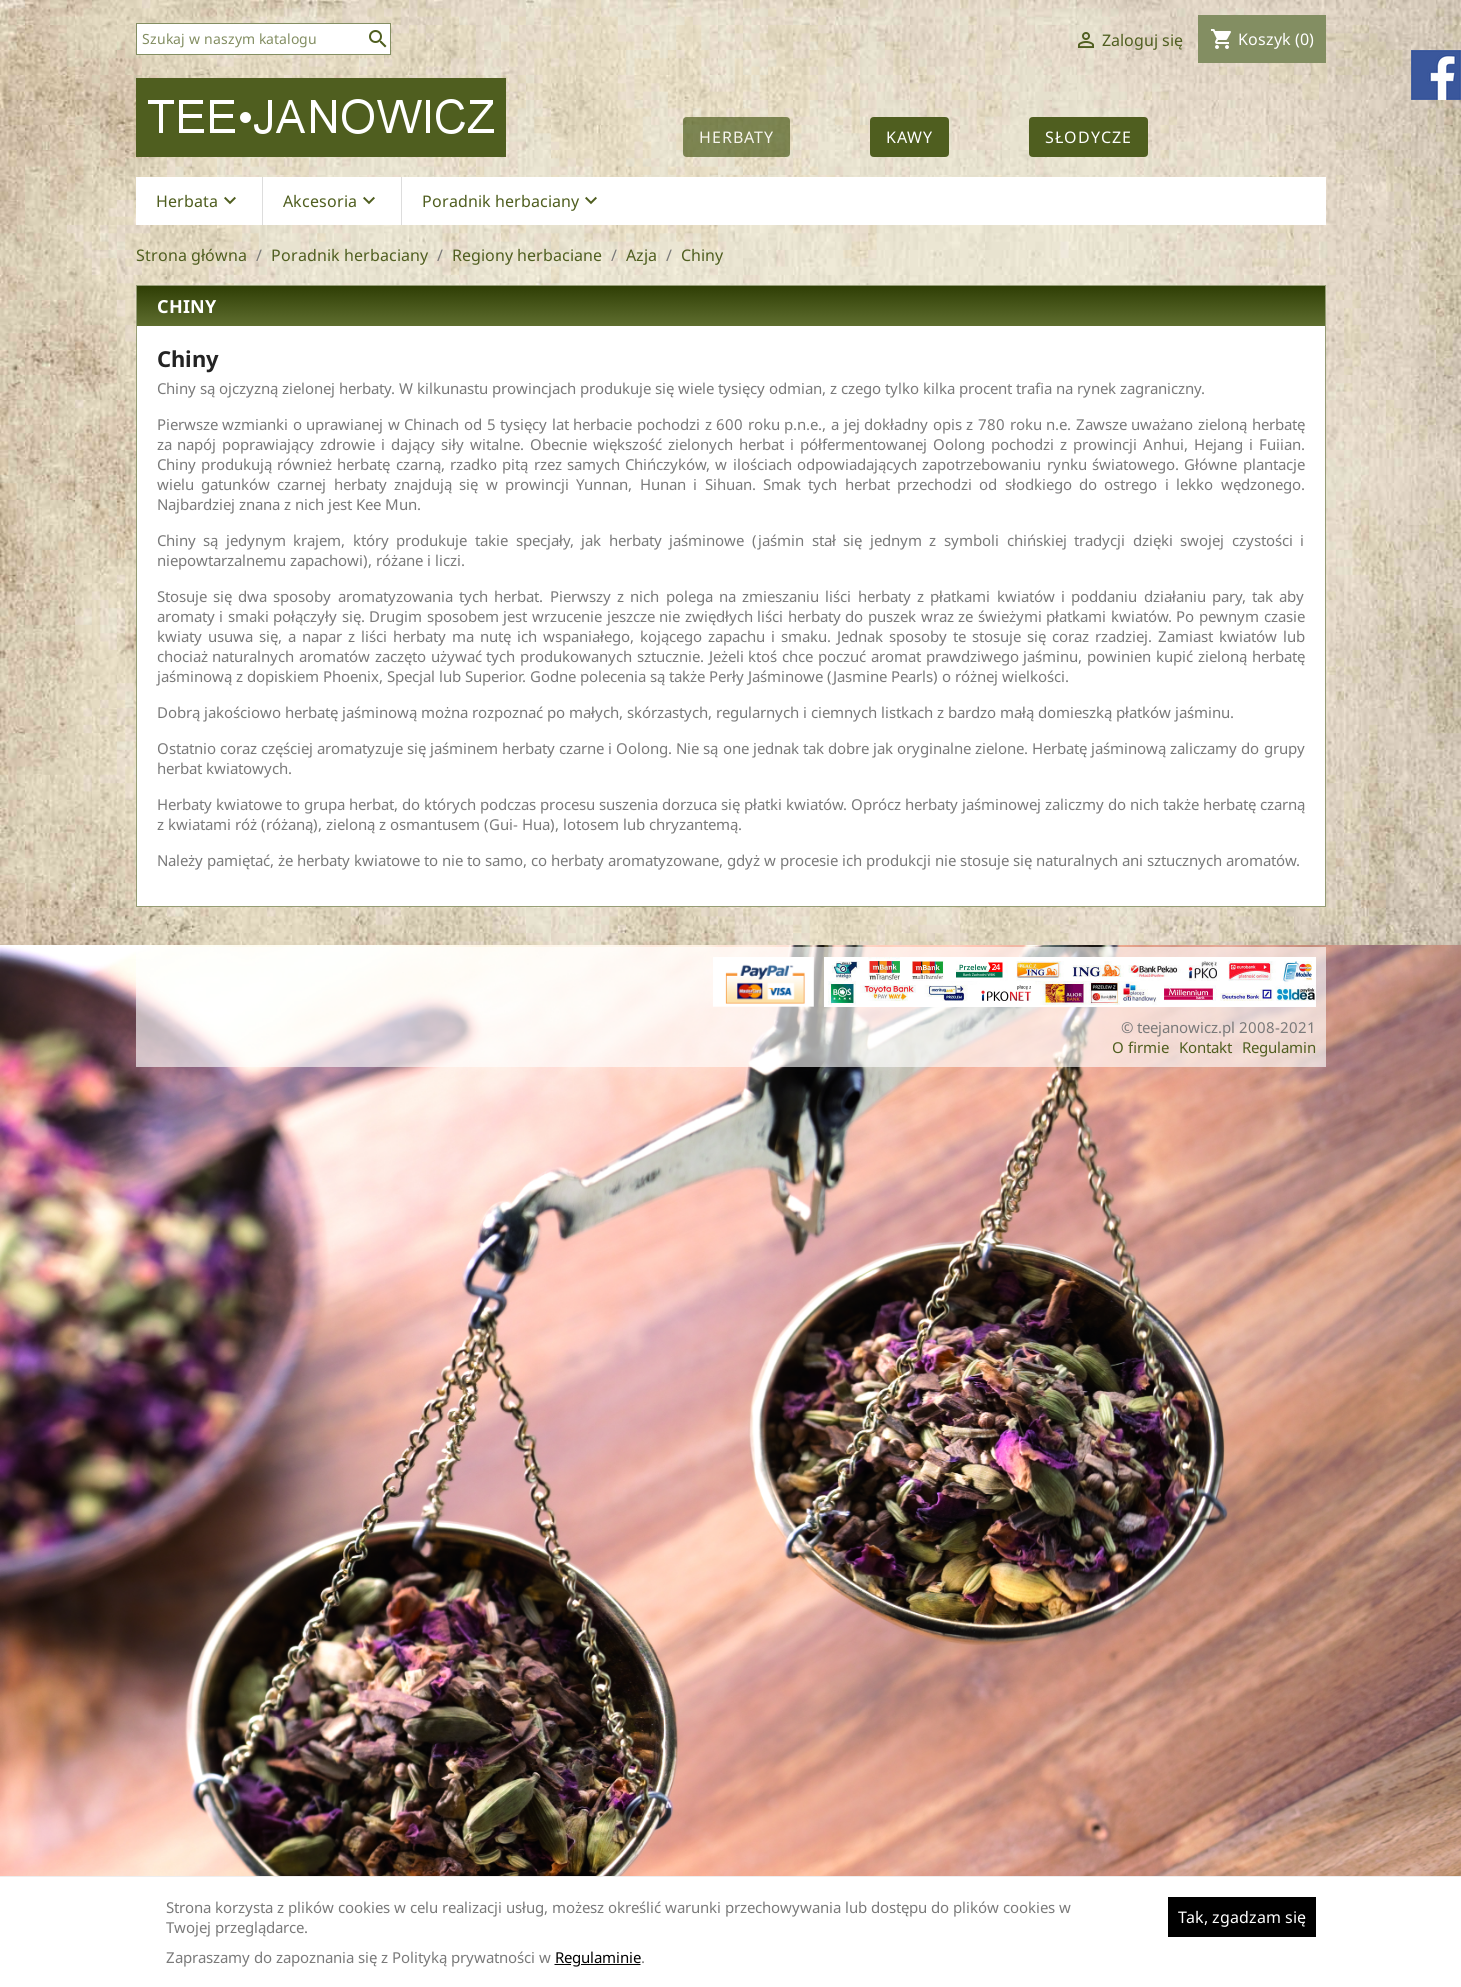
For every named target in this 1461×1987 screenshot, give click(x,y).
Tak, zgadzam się (1242, 1917)
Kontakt (1205, 1047)
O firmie (1140, 1047)
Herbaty (736, 137)
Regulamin (1279, 1047)
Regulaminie (598, 1957)
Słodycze (1088, 137)
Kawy (909, 137)
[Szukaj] (263, 39)
